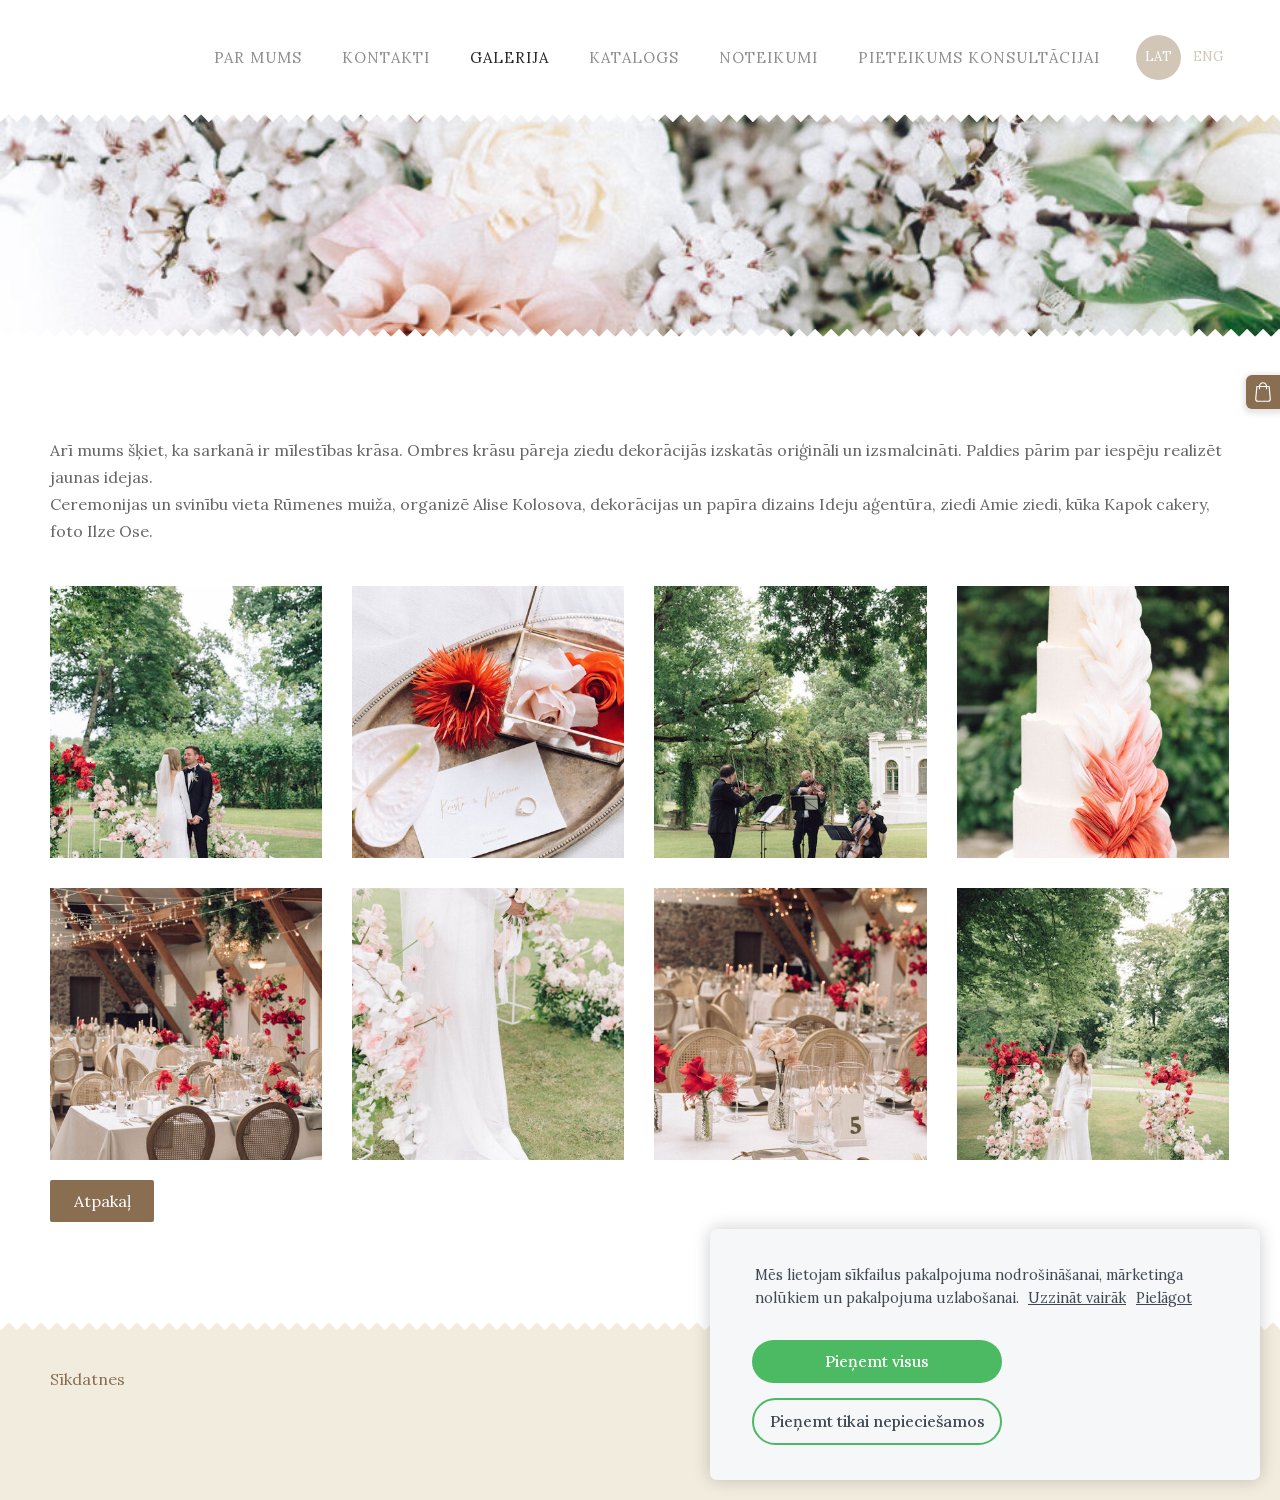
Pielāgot (1164, 1298)
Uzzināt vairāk (1077, 1298)
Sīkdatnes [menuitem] (87, 1379)
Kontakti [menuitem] (386, 57)
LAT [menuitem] (1158, 56)
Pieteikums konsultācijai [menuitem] (979, 57)
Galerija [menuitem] (509, 57)
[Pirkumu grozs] (1263, 392)
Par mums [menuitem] (258, 57)
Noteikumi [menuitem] (768, 57)
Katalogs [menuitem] (634, 57)
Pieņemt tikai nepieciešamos (877, 1421)
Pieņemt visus (877, 1361)
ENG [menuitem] (1208, 56)
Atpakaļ (102, 1201)
